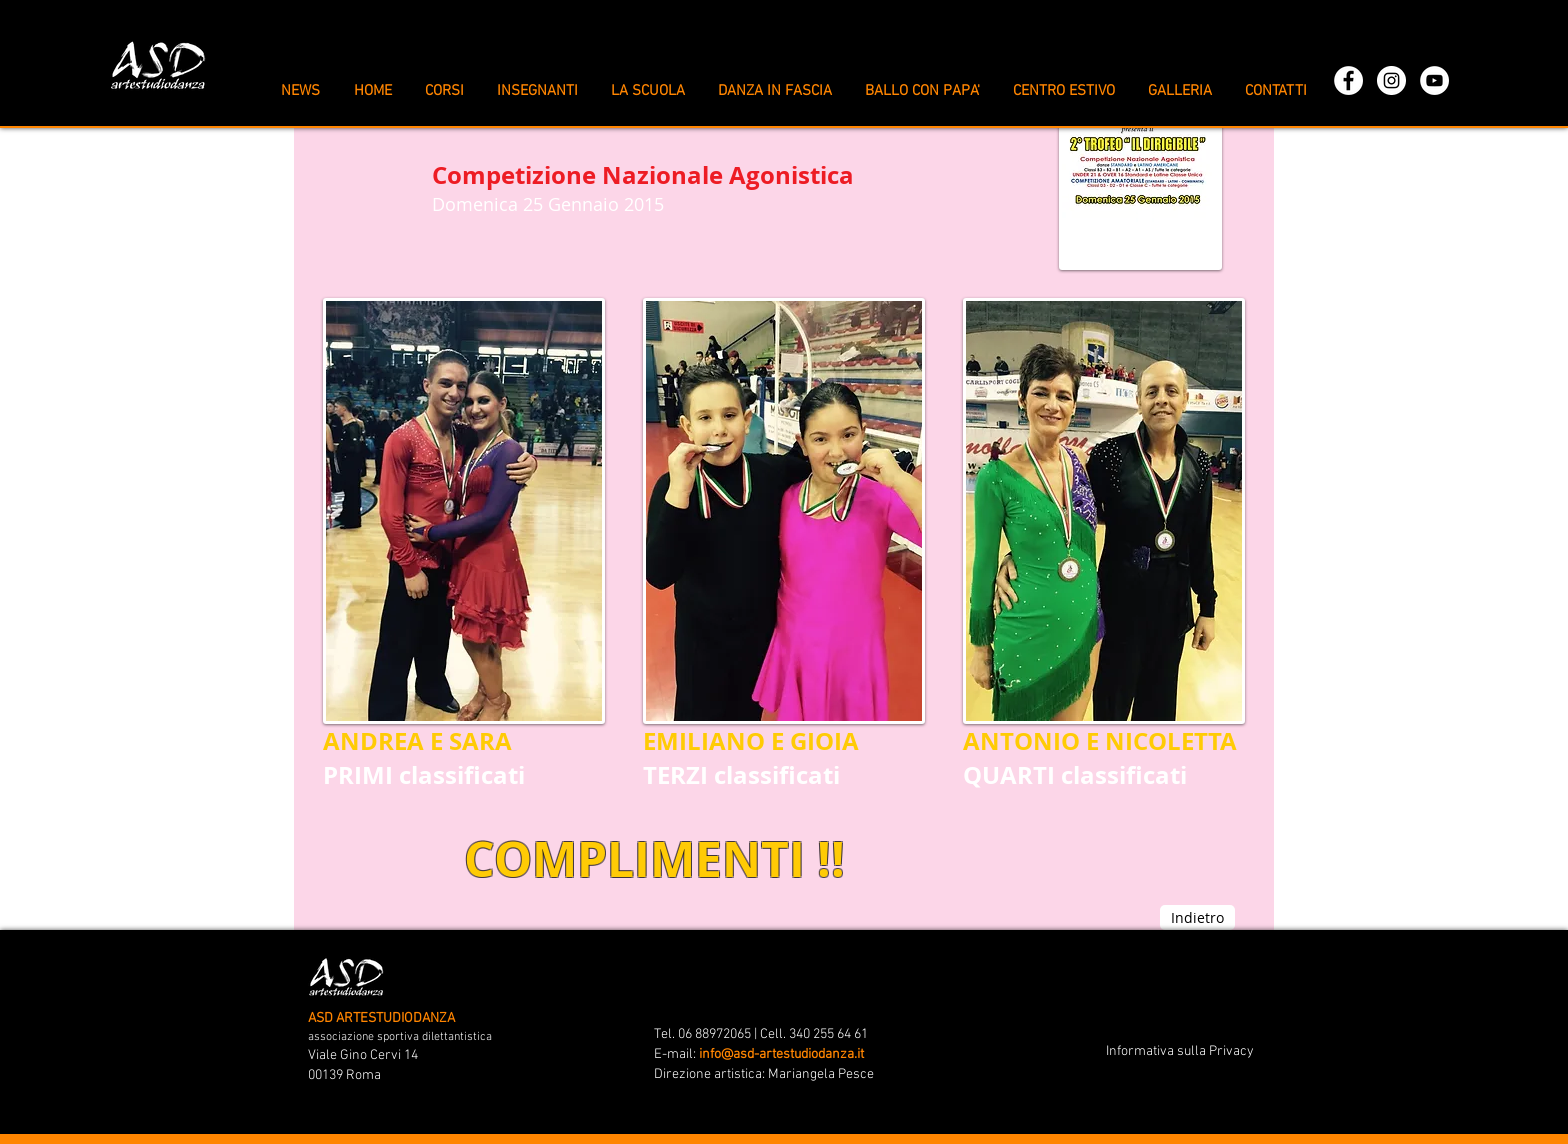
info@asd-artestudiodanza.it (781, 1054)
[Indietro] (1197, 917)
